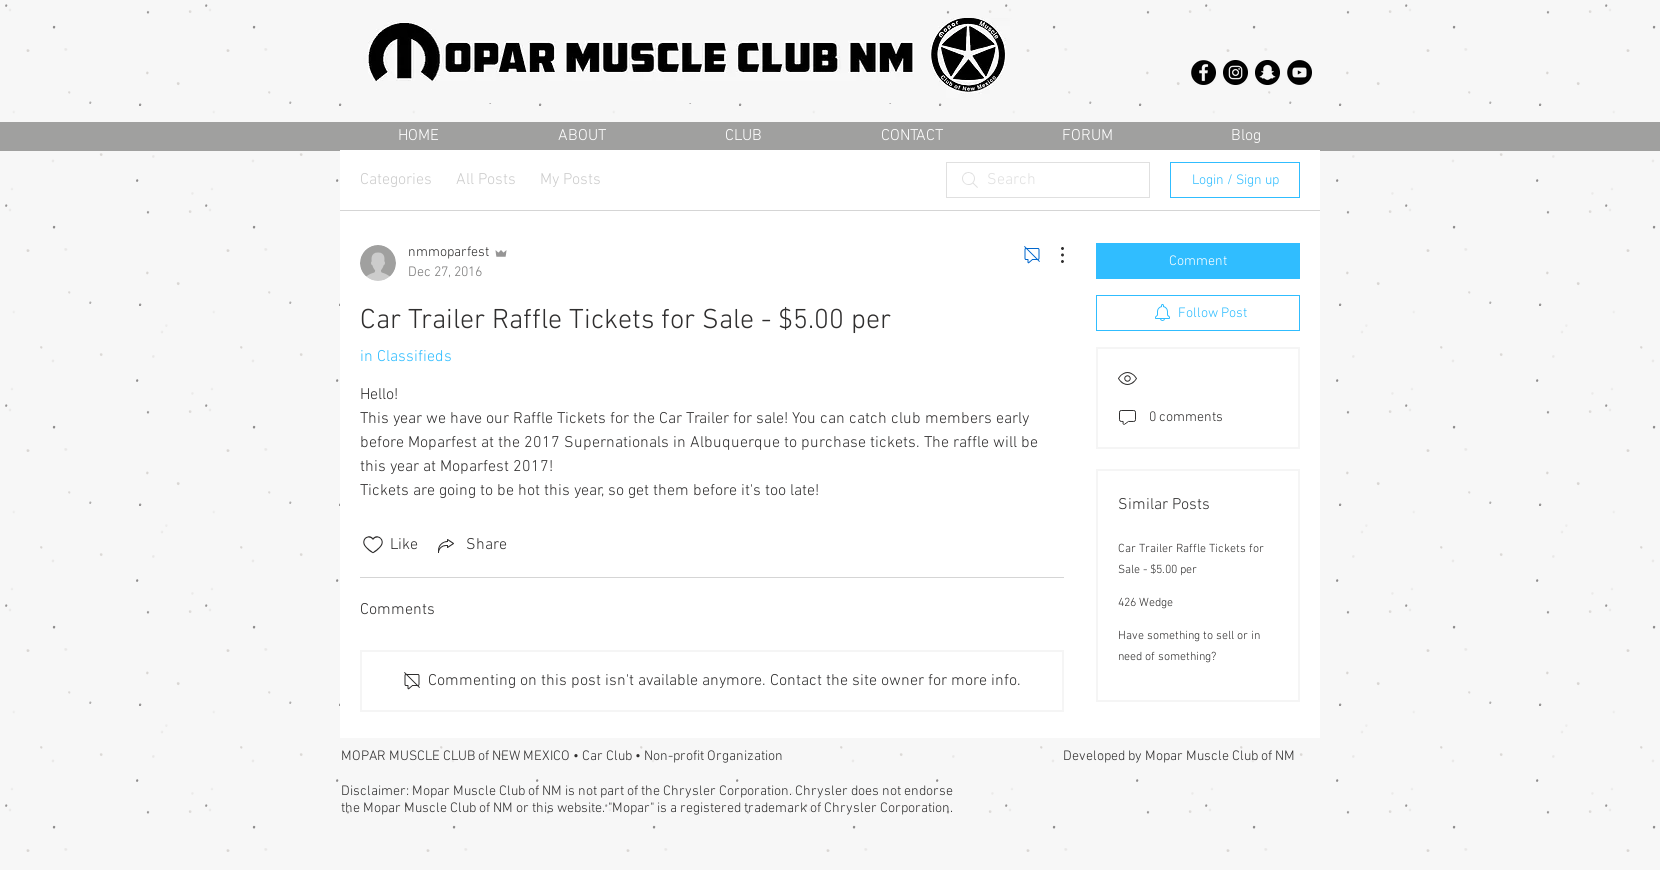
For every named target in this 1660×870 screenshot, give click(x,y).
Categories (396, 180)
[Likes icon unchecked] (373, 545)
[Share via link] (470, 545)
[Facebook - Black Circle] (1203, 72)
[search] (1048, 180)
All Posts (486, 180)
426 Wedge (1145, 603)
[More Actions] (1052, 255)
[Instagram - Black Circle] (1235, 72)
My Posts (570, 180)
